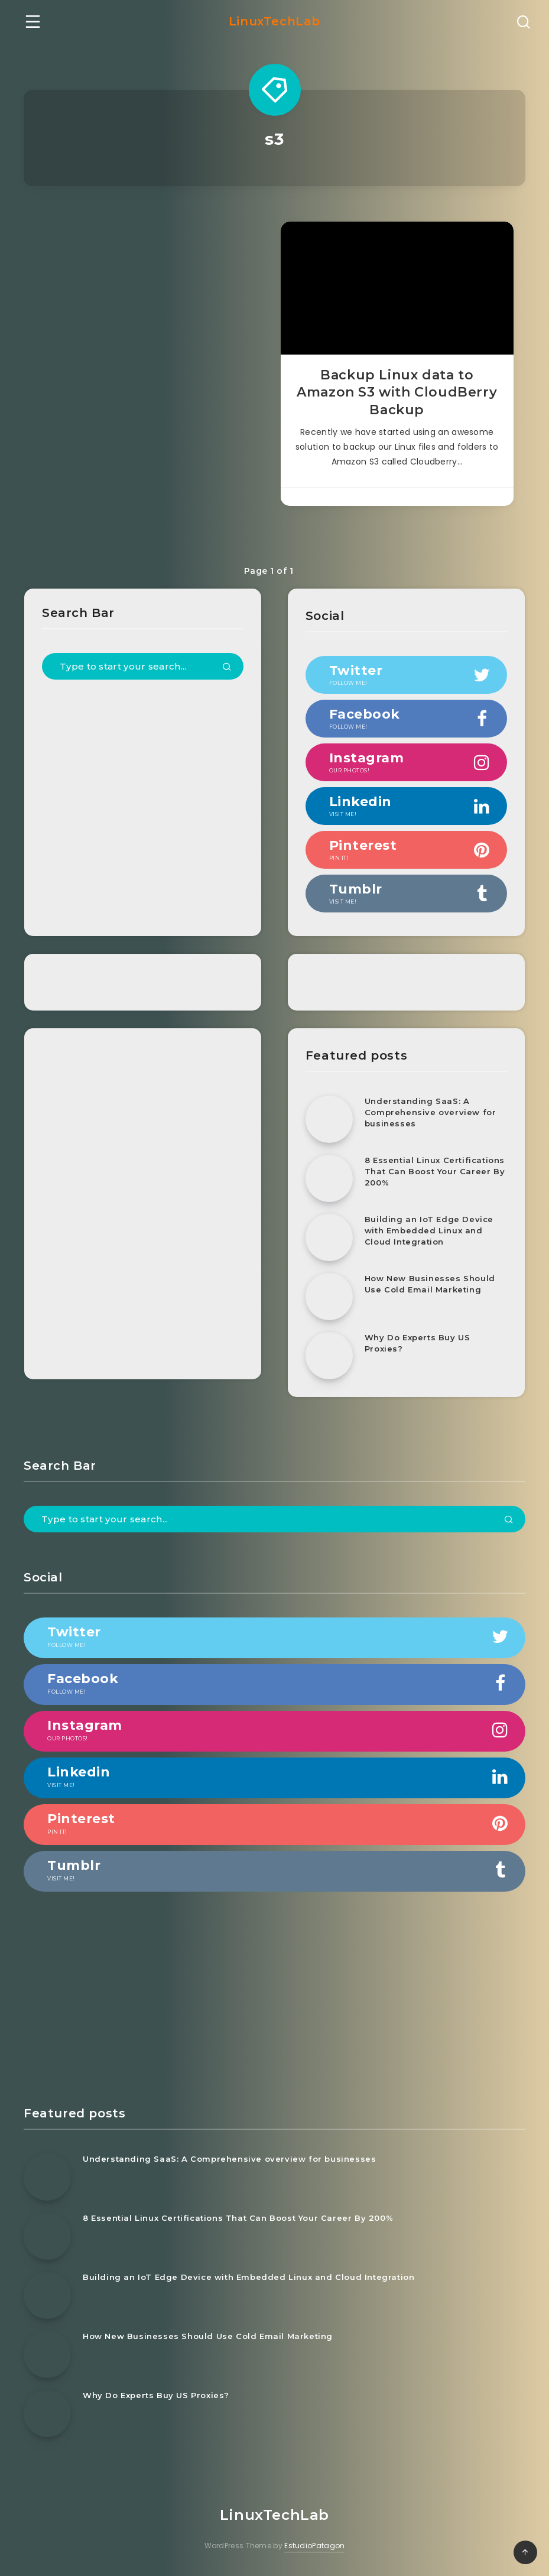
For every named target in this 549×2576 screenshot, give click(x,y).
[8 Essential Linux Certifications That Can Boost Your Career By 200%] (329, 1178)
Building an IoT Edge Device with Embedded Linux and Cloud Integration (429, 1230)
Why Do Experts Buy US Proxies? (417, 1343)
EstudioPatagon (314, 2546)
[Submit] (227, 667)
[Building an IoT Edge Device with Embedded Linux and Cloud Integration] (329, 1237)
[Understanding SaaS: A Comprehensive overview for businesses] (329, 1119)
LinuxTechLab (274, 21)
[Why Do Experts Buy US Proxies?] (329, 1355)
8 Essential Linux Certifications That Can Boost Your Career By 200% (435, 1171)
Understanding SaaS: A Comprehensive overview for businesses (430, 1112)
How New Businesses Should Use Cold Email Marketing (430, 1284)
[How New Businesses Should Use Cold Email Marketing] (329, 1296)
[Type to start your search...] (142, 666)
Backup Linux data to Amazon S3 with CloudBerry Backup (397, 392)
